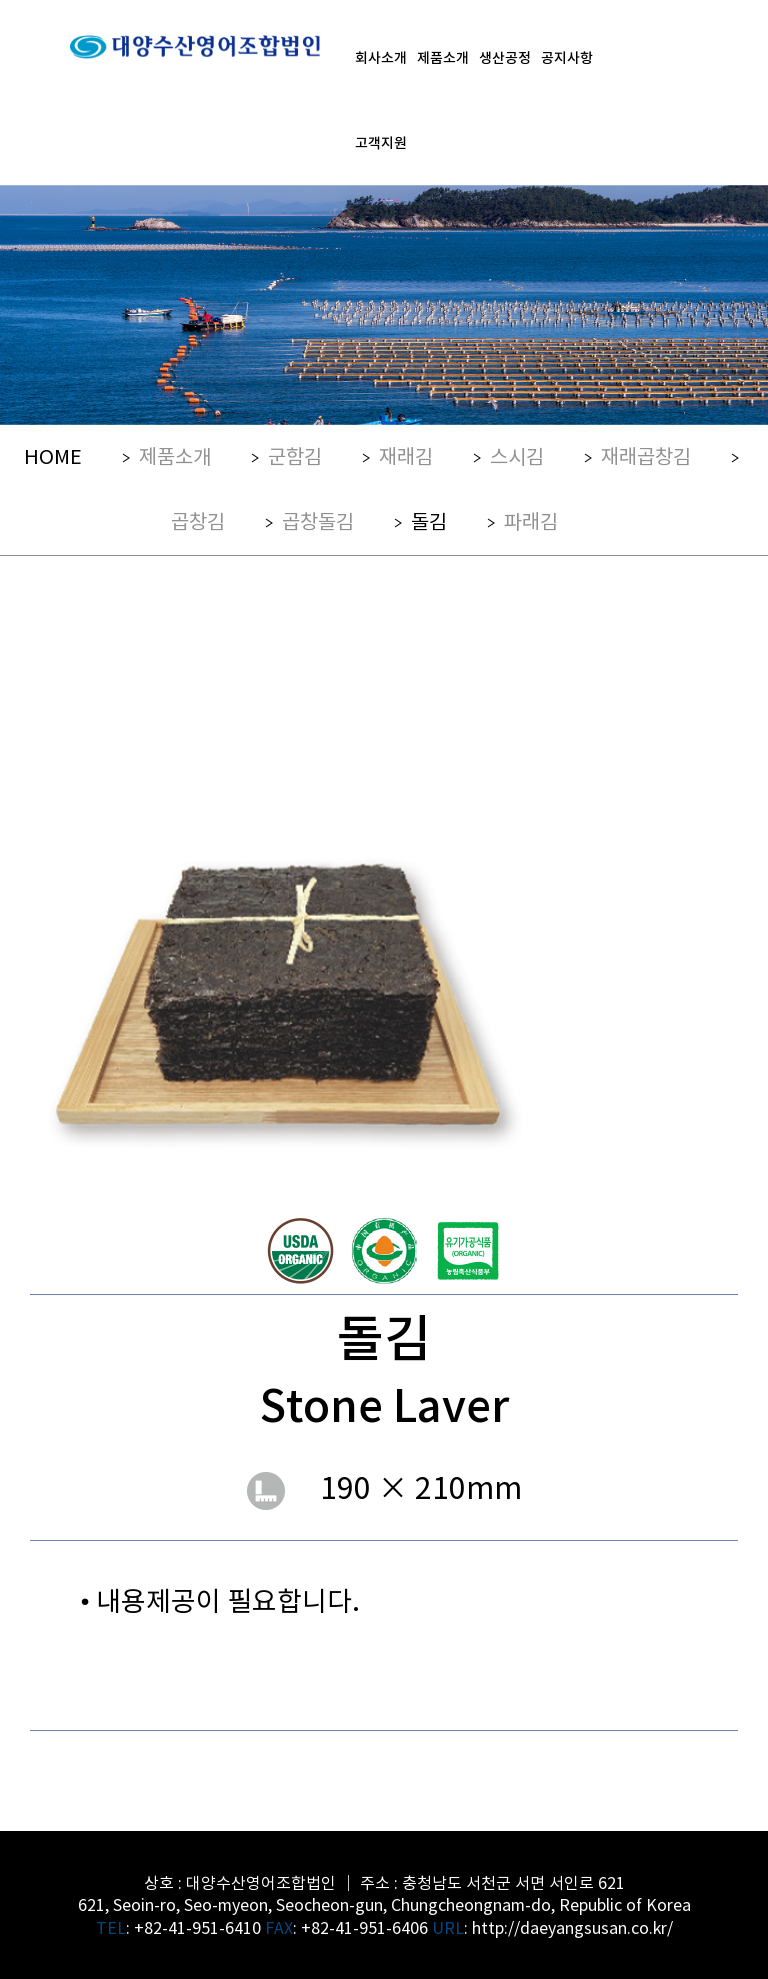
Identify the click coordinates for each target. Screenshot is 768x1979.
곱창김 (198, 520)
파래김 (531, 520)
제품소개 (175, 455)
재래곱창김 (646, 455)
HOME (53, 455)
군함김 (295, 455)
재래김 (406, 455)
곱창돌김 (318, 520)
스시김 (517, 455)
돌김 (429, 520)
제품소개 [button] (443, 57)
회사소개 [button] (381, 57)
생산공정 (505, 57)
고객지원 (381, 142)
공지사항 (567, 57)
